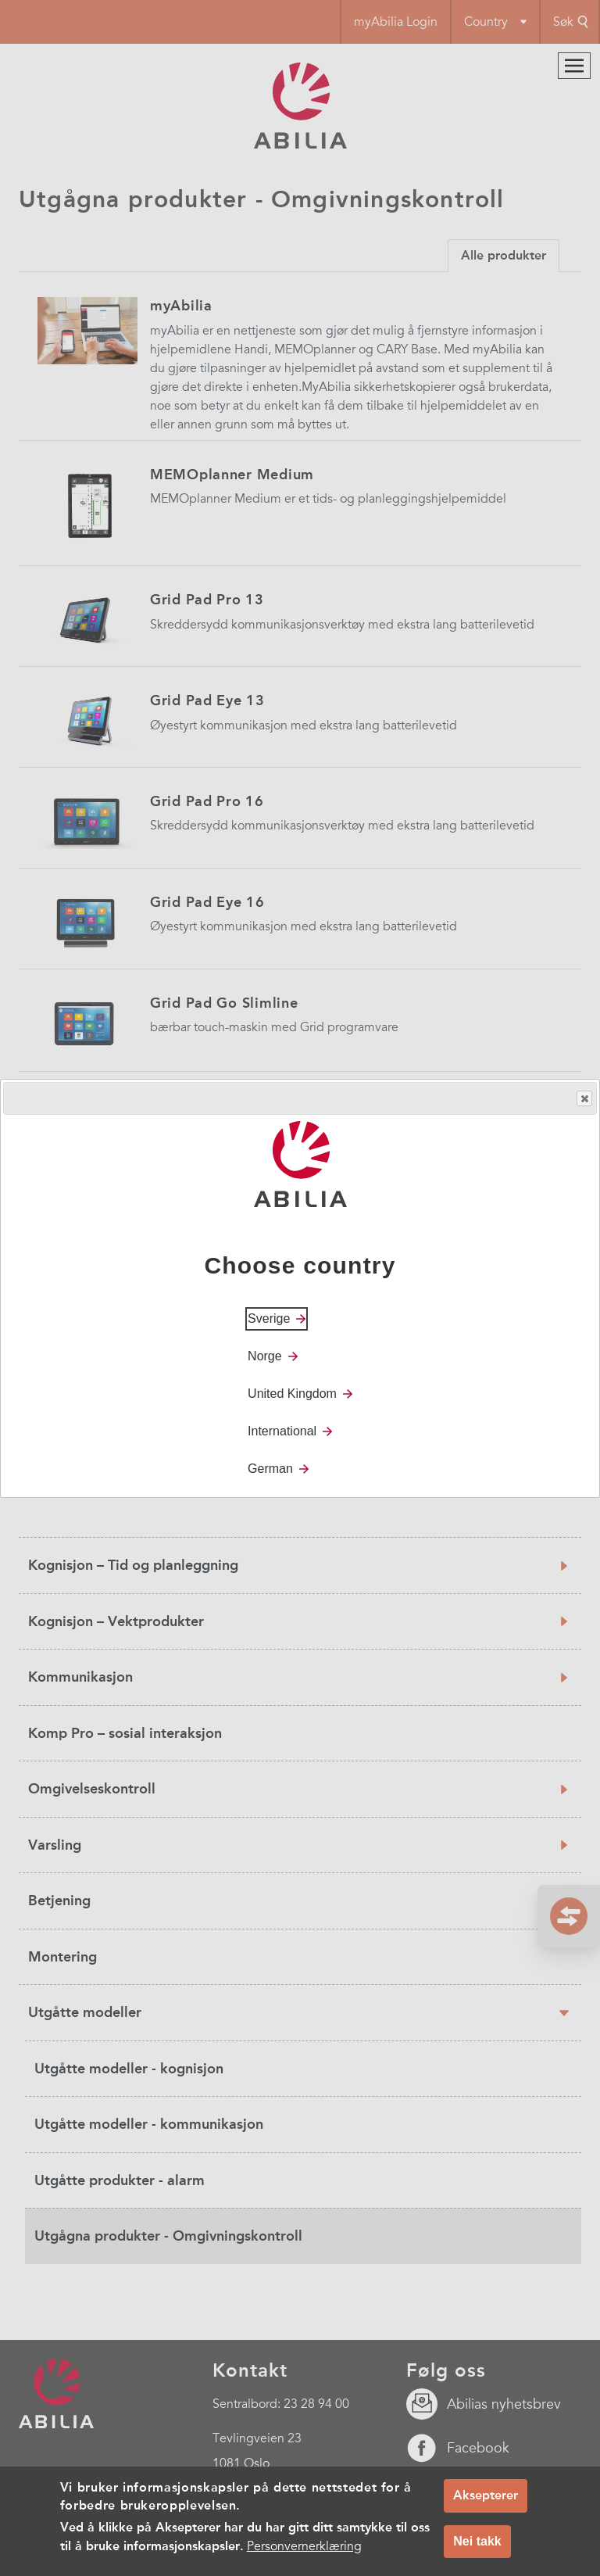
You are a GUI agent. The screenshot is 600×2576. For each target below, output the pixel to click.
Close (584, 1098)
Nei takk (477, 2541)
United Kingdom (292, 1393)
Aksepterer (485, 2495)
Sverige (269, 1318)
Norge (265, 1356)
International (282, 1431)
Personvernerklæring (304, 2546)
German (270, 1468)
